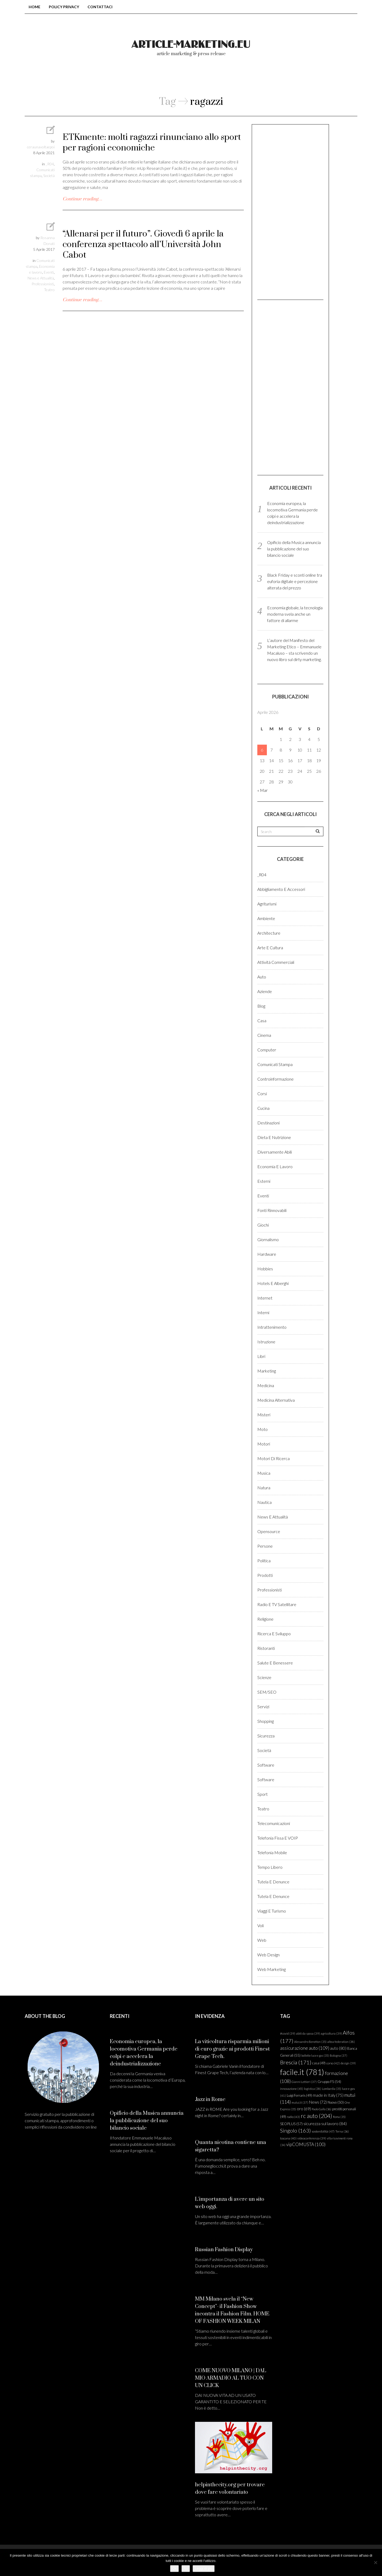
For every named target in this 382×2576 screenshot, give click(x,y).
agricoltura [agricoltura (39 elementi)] (331, 2033)
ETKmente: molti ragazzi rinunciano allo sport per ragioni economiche (152, 142)
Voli (260, 1925)
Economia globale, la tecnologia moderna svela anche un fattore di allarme (295, 614)
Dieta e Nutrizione (274, 1137)
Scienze (264, 1677)
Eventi (49, 272)
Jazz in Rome (210, 2099)
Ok (174, 2568)
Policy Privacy (64, 7)
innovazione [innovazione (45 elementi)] (291, 2089)
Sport (262, 1794)
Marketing (266, 1370)
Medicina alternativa (276, 1400)
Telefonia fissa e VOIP (277, 1837)
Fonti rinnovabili (271, 1210)
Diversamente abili (274, 1151)
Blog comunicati (114, 79)
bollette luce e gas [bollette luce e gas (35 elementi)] (315, 2055)
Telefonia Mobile (272, 1852)
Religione (265, 1618)
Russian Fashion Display (224, 2249)
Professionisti (43, 284)
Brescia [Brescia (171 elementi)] (295, 2062)
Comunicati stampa (275, 1064)
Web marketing (271, 1969)
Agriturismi (266, 903)
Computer (266, 1049)
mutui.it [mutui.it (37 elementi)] (300, 2102)
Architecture (268, 932)
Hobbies (265, 1268)
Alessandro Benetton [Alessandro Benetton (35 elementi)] (310, 2041)
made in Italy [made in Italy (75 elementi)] (328, 2095)
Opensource (268, 1531)
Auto (261, 976)
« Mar (262, 790)
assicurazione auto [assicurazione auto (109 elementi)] (304, 2048)
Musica (263, 1472)
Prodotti (265, 1575)
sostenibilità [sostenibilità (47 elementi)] (323, 2131)
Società (49, 175)
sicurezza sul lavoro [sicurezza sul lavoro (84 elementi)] (325, 2123)
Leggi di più (203, 2568)
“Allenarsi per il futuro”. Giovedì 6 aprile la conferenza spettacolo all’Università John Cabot (143, 244)
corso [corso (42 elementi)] (333, 2063)
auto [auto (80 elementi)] (338, 2048)
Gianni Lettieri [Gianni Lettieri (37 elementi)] (304, 2081)
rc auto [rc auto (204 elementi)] (316, 2115)
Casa (261, 1020)
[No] (375, 2562)
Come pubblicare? (223, 79)
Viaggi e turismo (271, 1910)
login (272, 79)
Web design (268, 1954)
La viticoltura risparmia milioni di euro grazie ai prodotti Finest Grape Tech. (232, 2049)
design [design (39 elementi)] (348, 2063)
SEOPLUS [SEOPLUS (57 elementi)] (291, 2123)
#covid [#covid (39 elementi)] (287, 2033)
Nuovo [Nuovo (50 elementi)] (336, 2102)
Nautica (264, 1502)
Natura (263, 1487)
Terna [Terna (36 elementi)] (342, 2131)
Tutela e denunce (273, 1881)
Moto (262, 1429)
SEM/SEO (266, 1691)
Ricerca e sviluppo (274, 1633)
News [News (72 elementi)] (318, 2102)
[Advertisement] (290, 212)
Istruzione (266, 1341)
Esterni (263, 1181)
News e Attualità (41, 278)
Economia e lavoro (275, 1166)
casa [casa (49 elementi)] (318, 2063)
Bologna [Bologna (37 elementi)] (338, 2055)
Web (261, 1940)
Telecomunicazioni (273, 1823)
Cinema (264, 1035)
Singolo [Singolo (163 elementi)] (295, 2130)
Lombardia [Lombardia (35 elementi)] (331, 2088)
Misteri (263, 1414)
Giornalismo (268, 1239)
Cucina (263, 1108)
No (186, 2568)
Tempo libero (270, 1867)
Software (265, 1764)
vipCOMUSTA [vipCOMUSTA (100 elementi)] (305, 2144)
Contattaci (100, 7)
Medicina (265, 1385)
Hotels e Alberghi (273, 1283)
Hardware (266, 1254)
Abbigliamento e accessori (281, 889)
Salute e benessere (275, 1662)
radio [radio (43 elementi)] (293, 2117)
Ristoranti (266, 1648)
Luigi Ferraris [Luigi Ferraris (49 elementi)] (299, 2095)
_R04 (50, 164)
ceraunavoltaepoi (41, 147)
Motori (263, 1443)
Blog (261, 1005)
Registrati (310, 79)
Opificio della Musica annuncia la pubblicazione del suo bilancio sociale (294, 549)
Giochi (263, 1224)
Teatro (49, 289)
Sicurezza (266, 1735)
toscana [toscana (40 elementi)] (288, 2138)
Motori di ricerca (273, 1458)
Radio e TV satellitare (276, 1604)
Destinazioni (268, 1122)
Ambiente (266, 918)
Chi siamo (168, 79)
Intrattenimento (271, 1327)
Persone (265, 1545)
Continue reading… (82, 199)
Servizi (263, 1706)
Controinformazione (275, 1078)
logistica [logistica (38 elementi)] (312, 2088)
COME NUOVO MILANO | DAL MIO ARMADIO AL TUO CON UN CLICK (230, 2378)
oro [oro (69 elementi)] (304, 2108)
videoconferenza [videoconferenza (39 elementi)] (311, 2138)
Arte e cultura (270, 947)
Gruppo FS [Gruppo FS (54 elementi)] (329, 2081)
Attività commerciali (275, 962)
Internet (264, 1297)
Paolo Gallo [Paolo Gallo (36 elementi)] (321, 2109)
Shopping (265, 1721)
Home (34, 7)
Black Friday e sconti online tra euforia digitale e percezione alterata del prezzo (294, 581)
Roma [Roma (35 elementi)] (339, 2116)
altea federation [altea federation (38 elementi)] (341, 2041)
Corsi (262, 1093)
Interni (263, 1312)
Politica (264, 1560)
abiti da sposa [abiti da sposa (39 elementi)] (308, 2033)
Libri (261, 1356)
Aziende (264, 991)
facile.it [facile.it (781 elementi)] (302, 2072)
